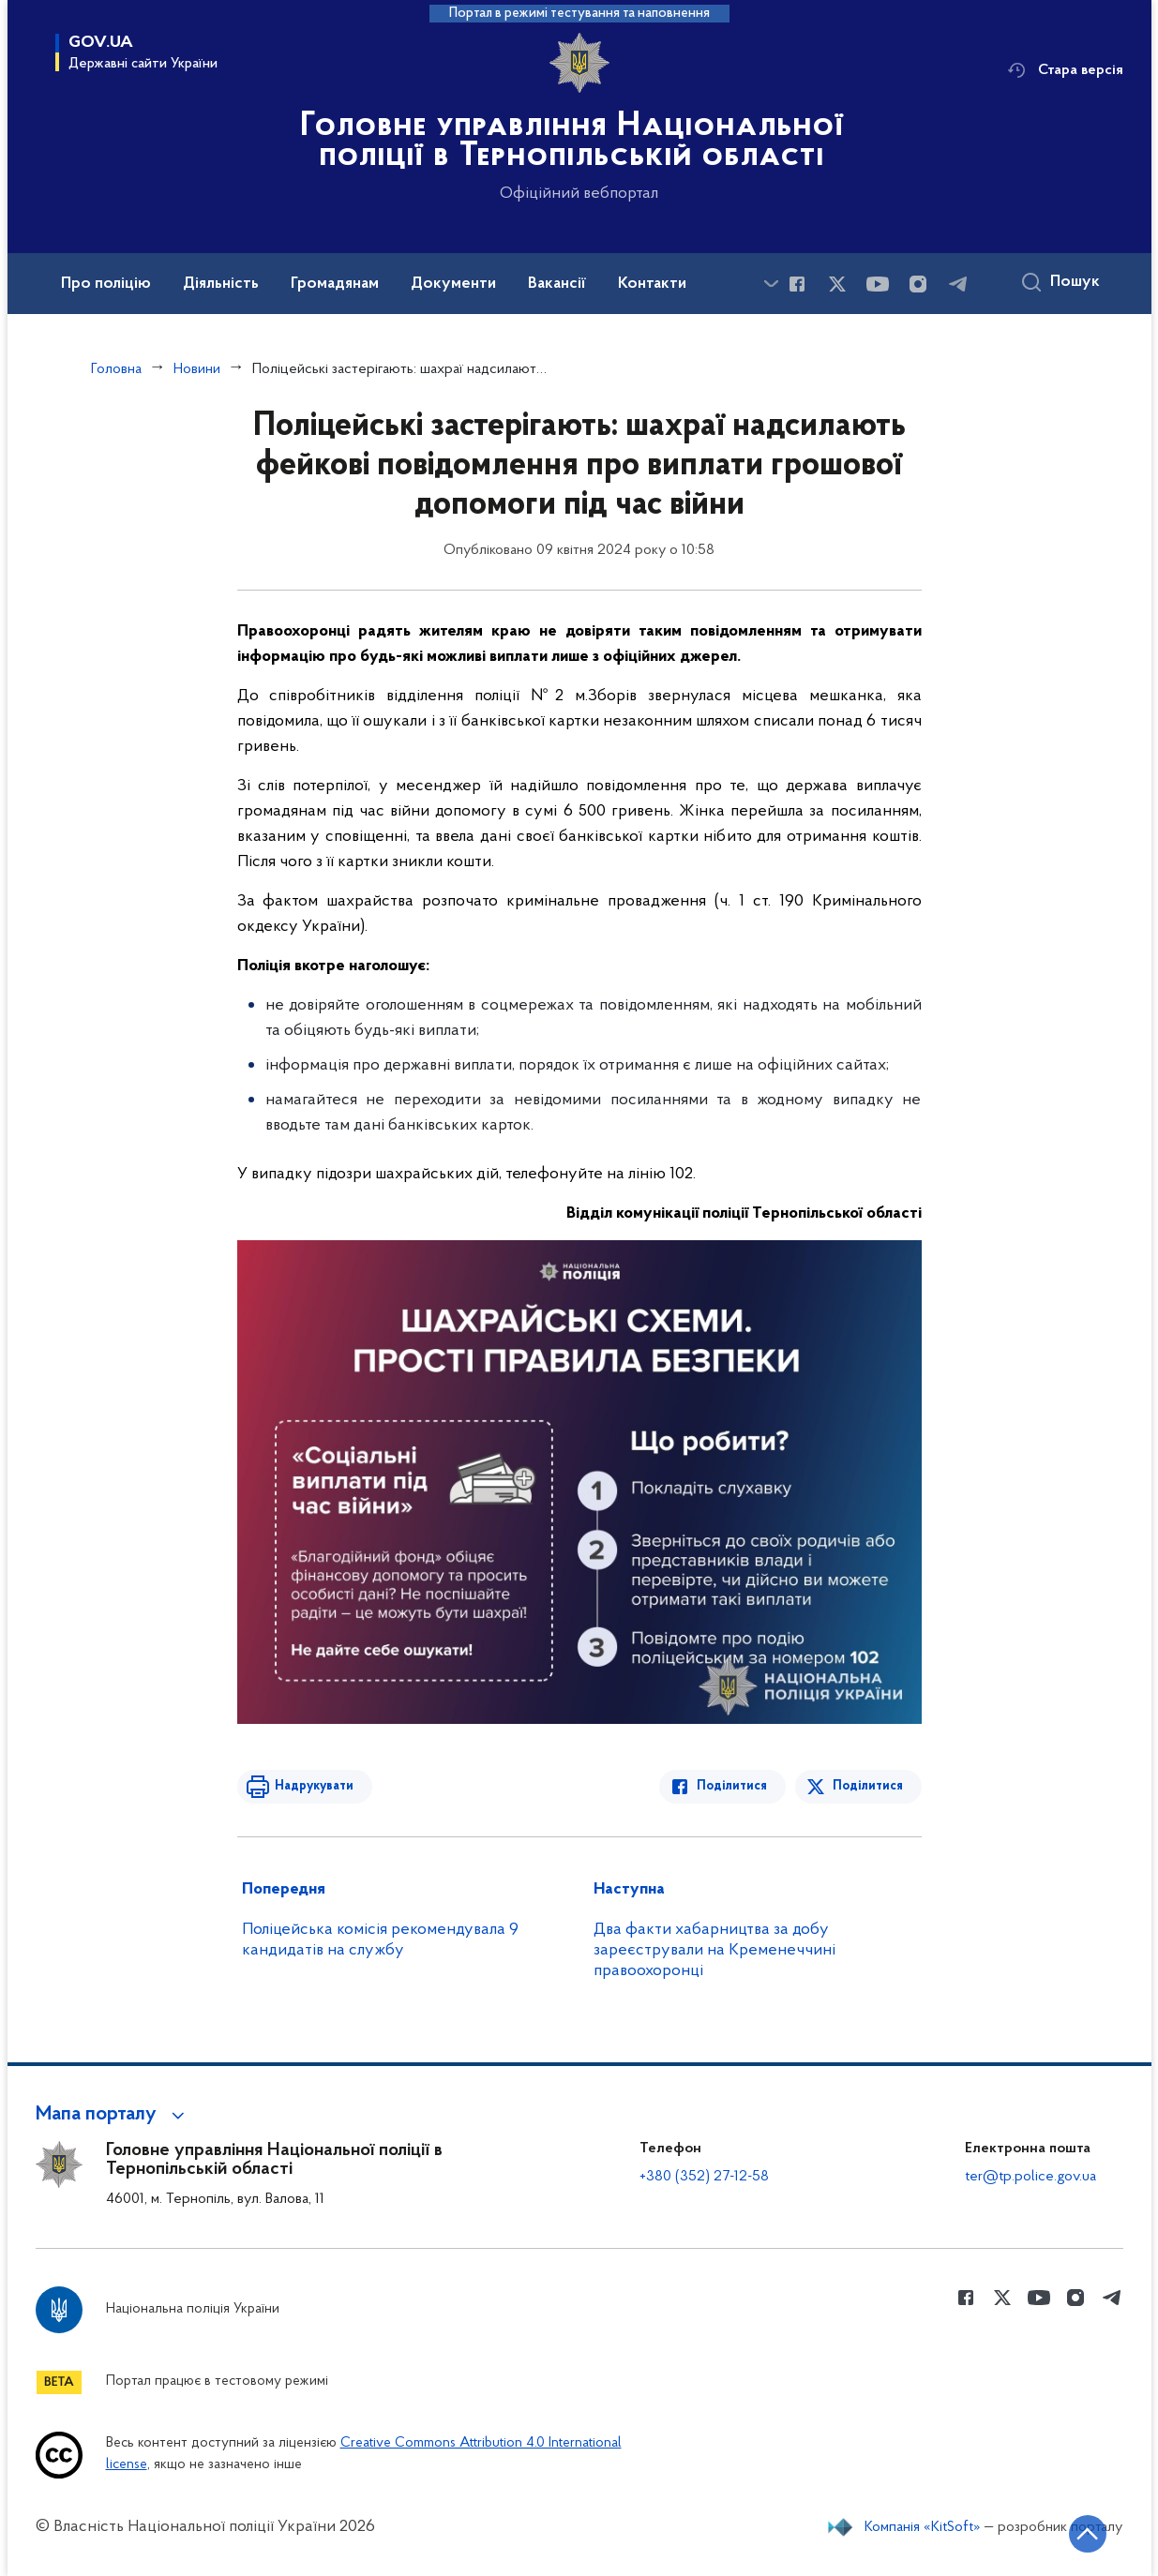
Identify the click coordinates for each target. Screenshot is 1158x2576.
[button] (113, 2115)
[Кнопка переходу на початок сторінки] (1087, 2534)
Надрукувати (314, 1786)
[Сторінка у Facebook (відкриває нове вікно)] (797, 284)
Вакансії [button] (557, 284)
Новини (196, 369)
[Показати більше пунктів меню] (772, 283)
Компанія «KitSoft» (923, 2527)
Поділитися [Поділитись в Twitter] (868, 1786)
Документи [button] (453, 284)
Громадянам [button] (335, 284)
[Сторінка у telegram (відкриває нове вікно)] (958, 284)
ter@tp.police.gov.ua (1030, 2176)
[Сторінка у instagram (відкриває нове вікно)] (918, 284)
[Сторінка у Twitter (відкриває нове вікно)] (837, 284)
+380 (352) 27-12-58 (704, 2176)
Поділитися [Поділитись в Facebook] (732, 1786)
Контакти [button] (652, 284)
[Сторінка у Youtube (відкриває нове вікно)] (877, 284)
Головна (116, 369)
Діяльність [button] (221, 284)
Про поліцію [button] (106, 284)
